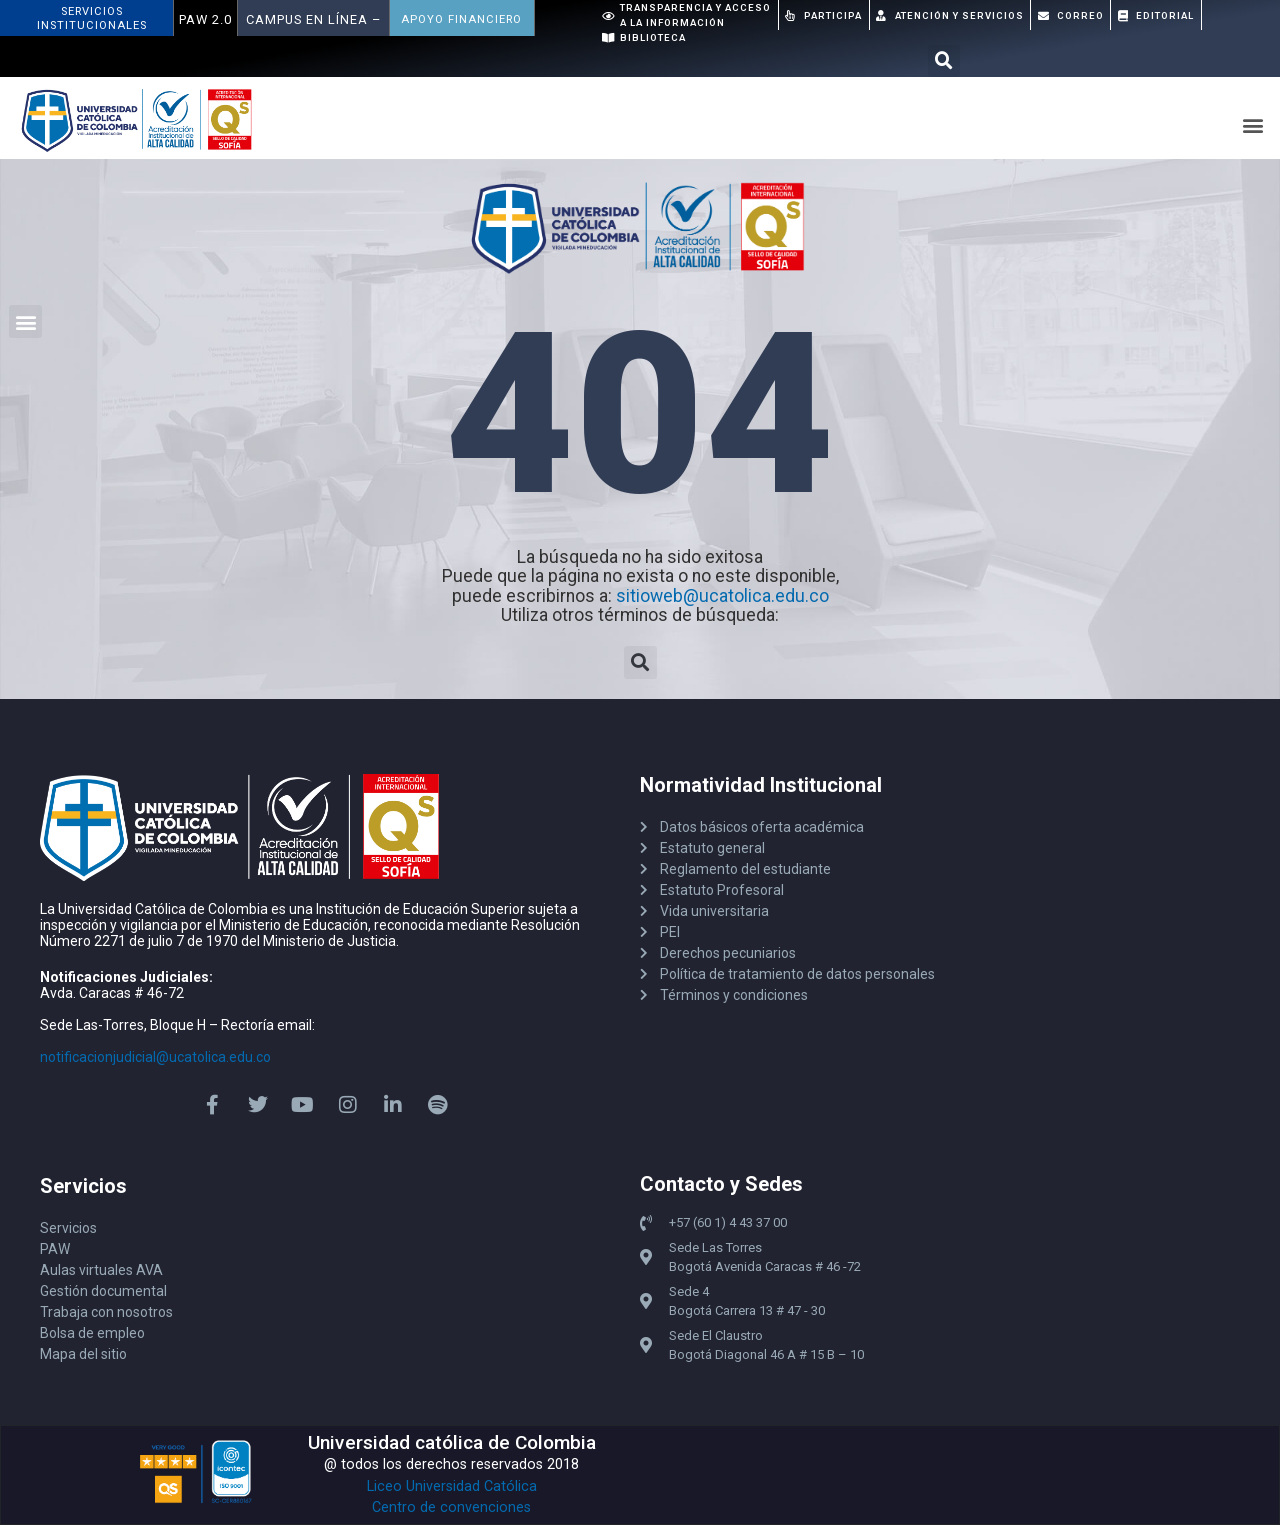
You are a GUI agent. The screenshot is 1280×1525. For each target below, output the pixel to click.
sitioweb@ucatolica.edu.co (722, 596)
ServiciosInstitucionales (92, 18)
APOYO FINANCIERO (461, 19)
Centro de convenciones (451, 1507)
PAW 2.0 (205, 19)
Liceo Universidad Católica (452, 1486)
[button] (944, 61)
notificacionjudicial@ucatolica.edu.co (155, 1057)
